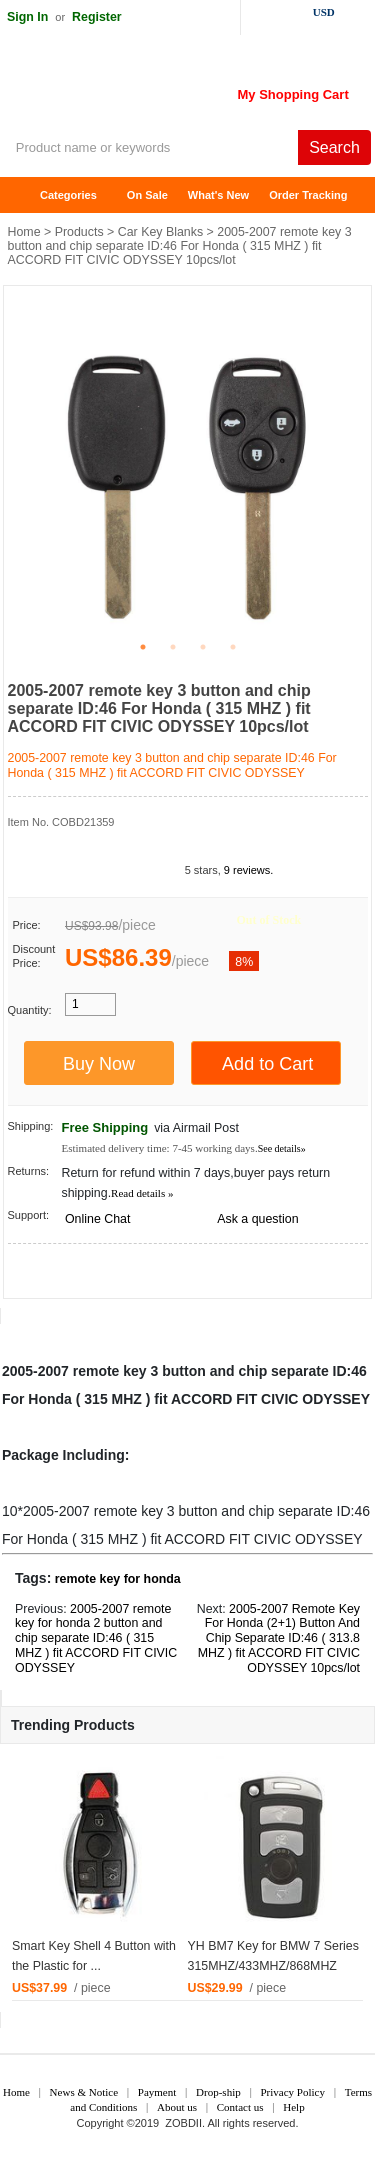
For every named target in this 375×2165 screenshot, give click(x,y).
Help (293, 2107)
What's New (218, 195)
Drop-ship (218, 2092)
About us (177, 2107)
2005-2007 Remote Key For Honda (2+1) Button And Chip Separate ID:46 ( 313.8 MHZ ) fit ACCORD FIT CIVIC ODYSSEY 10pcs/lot (279, 1639)
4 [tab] (233, 647)
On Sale (147, 195)
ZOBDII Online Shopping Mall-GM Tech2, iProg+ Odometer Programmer (160, 90)
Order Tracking (308, 195)
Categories (68, 195)
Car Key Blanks (160, 232)
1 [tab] (143, 647)
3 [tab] (203, 647)
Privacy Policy (292, 2092)
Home (25, 195)
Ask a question (257, 1219)
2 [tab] (173, 647)
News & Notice (84, 2092)
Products (79, 232)
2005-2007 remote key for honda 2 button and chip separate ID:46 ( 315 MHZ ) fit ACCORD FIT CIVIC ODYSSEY (96, 1639)
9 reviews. (249, 870)
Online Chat (97, 1219)
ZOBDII (183, 2123)
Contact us (240, 2107)
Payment (157, 2092)
